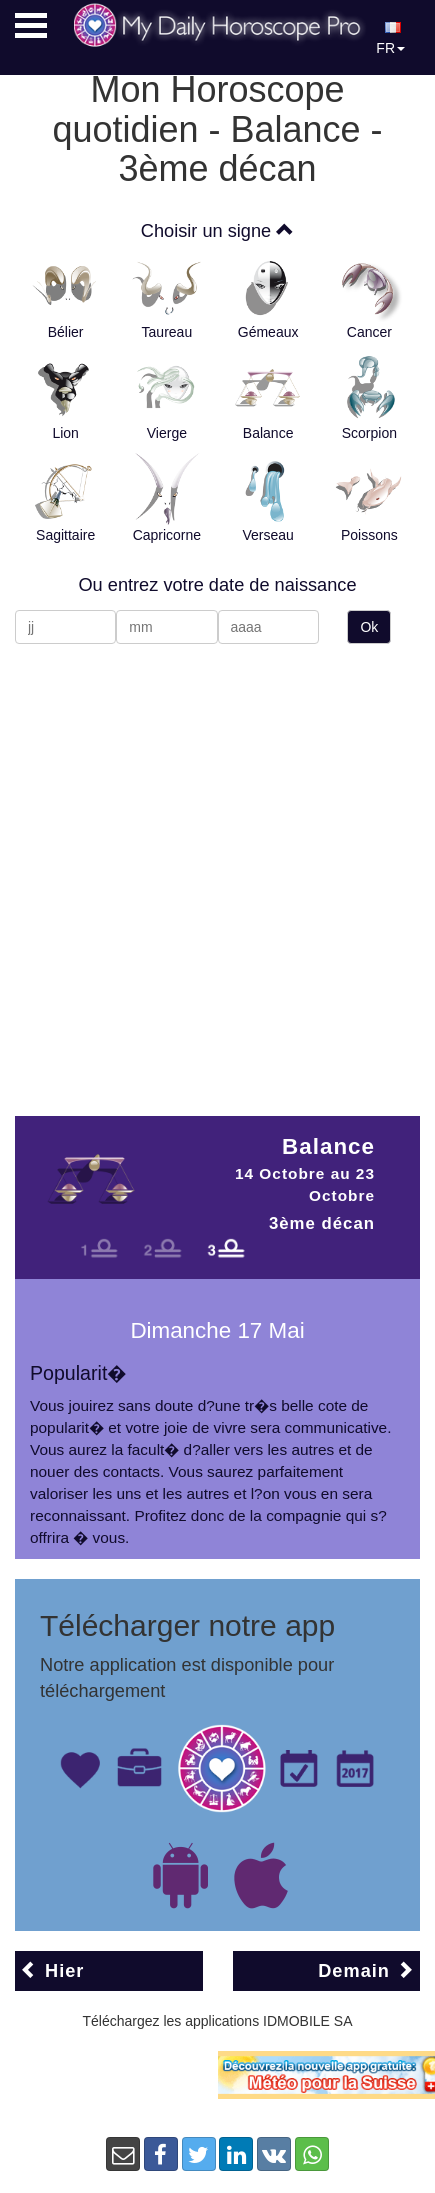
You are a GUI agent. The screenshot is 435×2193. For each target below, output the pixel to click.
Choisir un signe (217, 231)
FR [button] (390, 39)
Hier (52, 1970)
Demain (366, 1970)
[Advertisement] (206, 870)
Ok (369, 627)
